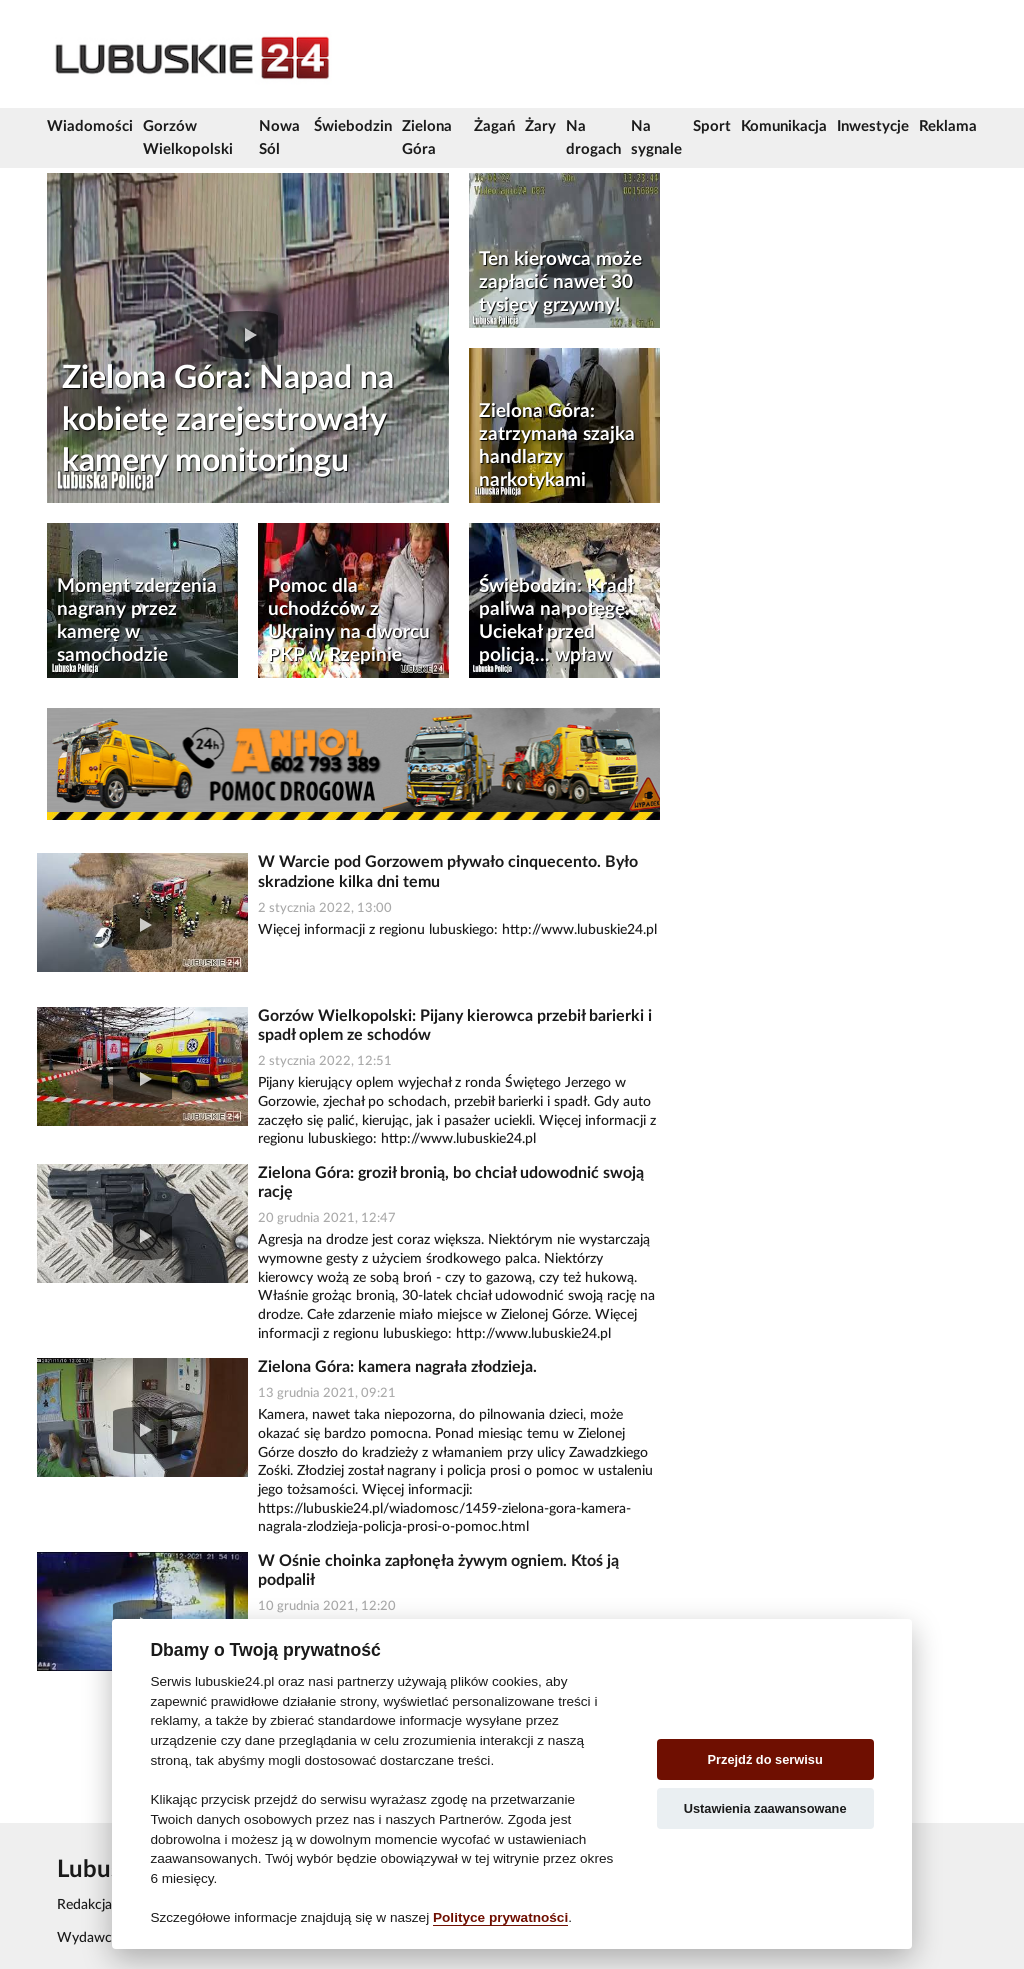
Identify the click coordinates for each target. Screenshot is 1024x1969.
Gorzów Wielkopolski (188, 138)
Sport (712, 126)
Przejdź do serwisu (765, 1759)
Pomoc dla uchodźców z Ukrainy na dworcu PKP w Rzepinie (349, 621)
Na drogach (593, 138)
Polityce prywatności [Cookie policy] (500, 1917)
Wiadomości (90, 126)
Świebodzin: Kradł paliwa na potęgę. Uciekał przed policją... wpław (556, 621)
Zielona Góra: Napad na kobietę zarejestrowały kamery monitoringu (228, 419)
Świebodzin (353, 126)
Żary (540, 126)
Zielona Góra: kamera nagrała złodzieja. (397, 1367)
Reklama (948, 126)
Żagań (494, 126)
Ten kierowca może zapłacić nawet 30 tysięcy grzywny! (560, 282)
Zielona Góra (427, 138)
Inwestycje (873, 126)
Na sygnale (656, 138)
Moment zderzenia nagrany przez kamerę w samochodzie (137, 621)
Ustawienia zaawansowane (765, 1808)
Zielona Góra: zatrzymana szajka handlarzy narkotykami (557, 446)
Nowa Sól (279, 138)
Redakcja (84, 1905)
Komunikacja (784, 126)
